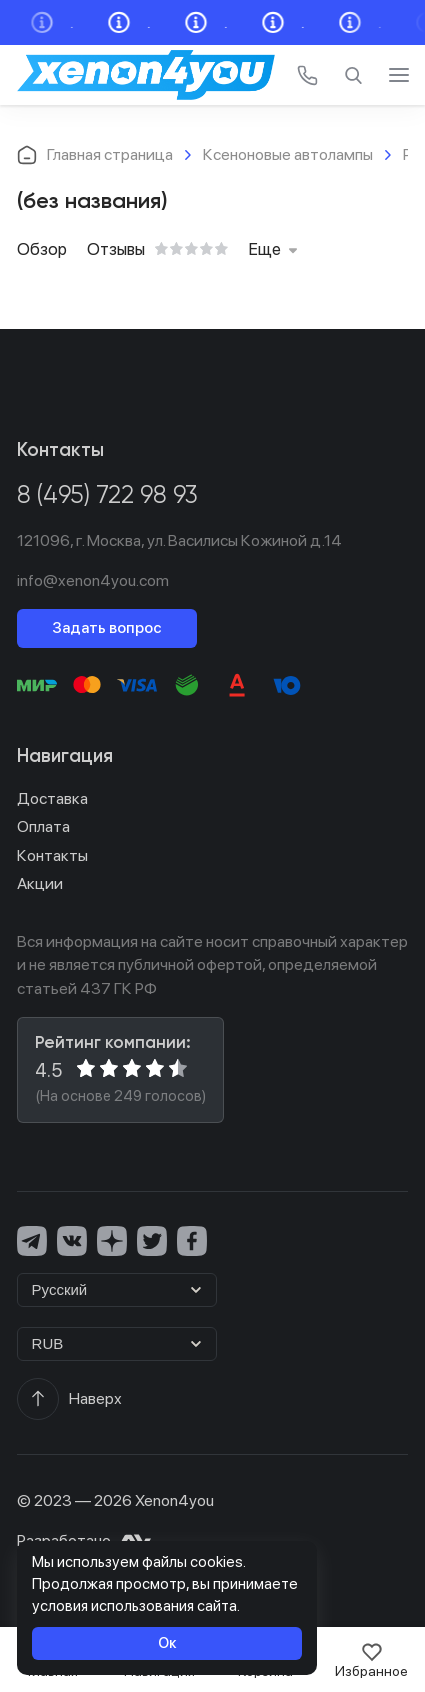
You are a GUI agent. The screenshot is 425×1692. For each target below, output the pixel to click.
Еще (272, 249)
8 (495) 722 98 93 (107, 496)
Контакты (52, 855)
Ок (167, 1642)
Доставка (52, 798)
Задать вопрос (107, 627)
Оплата (43, 826)
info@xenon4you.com (93, 580)
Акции (40, 883)
